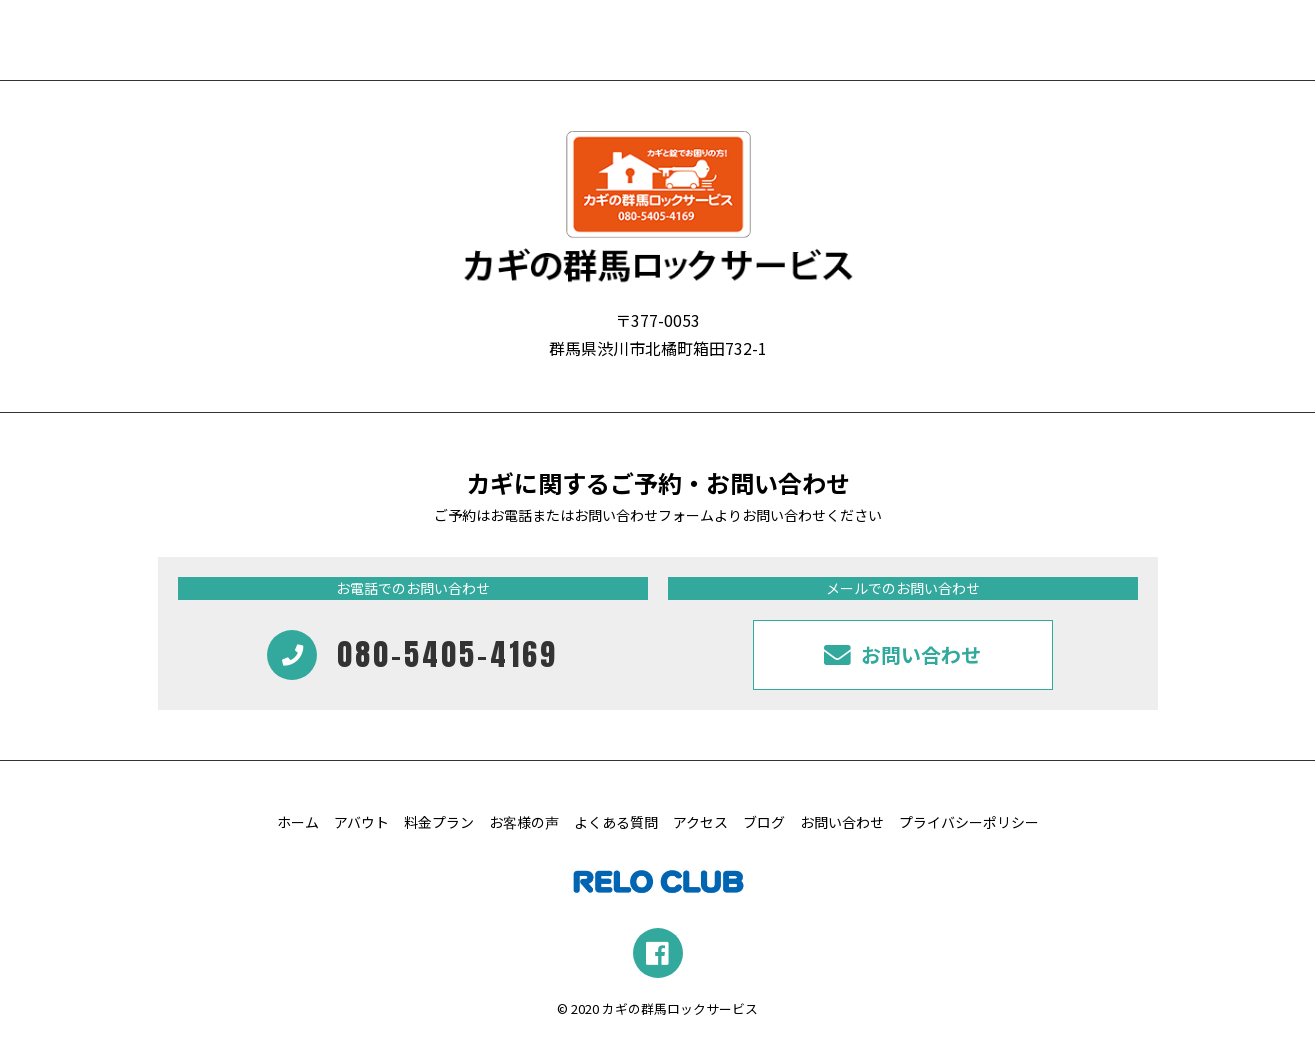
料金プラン (439, 822)
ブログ (764, 822)
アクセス (700, 822)
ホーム (298, 822)
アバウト (361, 822)
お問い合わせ (842, 822)
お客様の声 (524, 822)
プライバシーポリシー (969, 822)
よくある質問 (616, 822)
